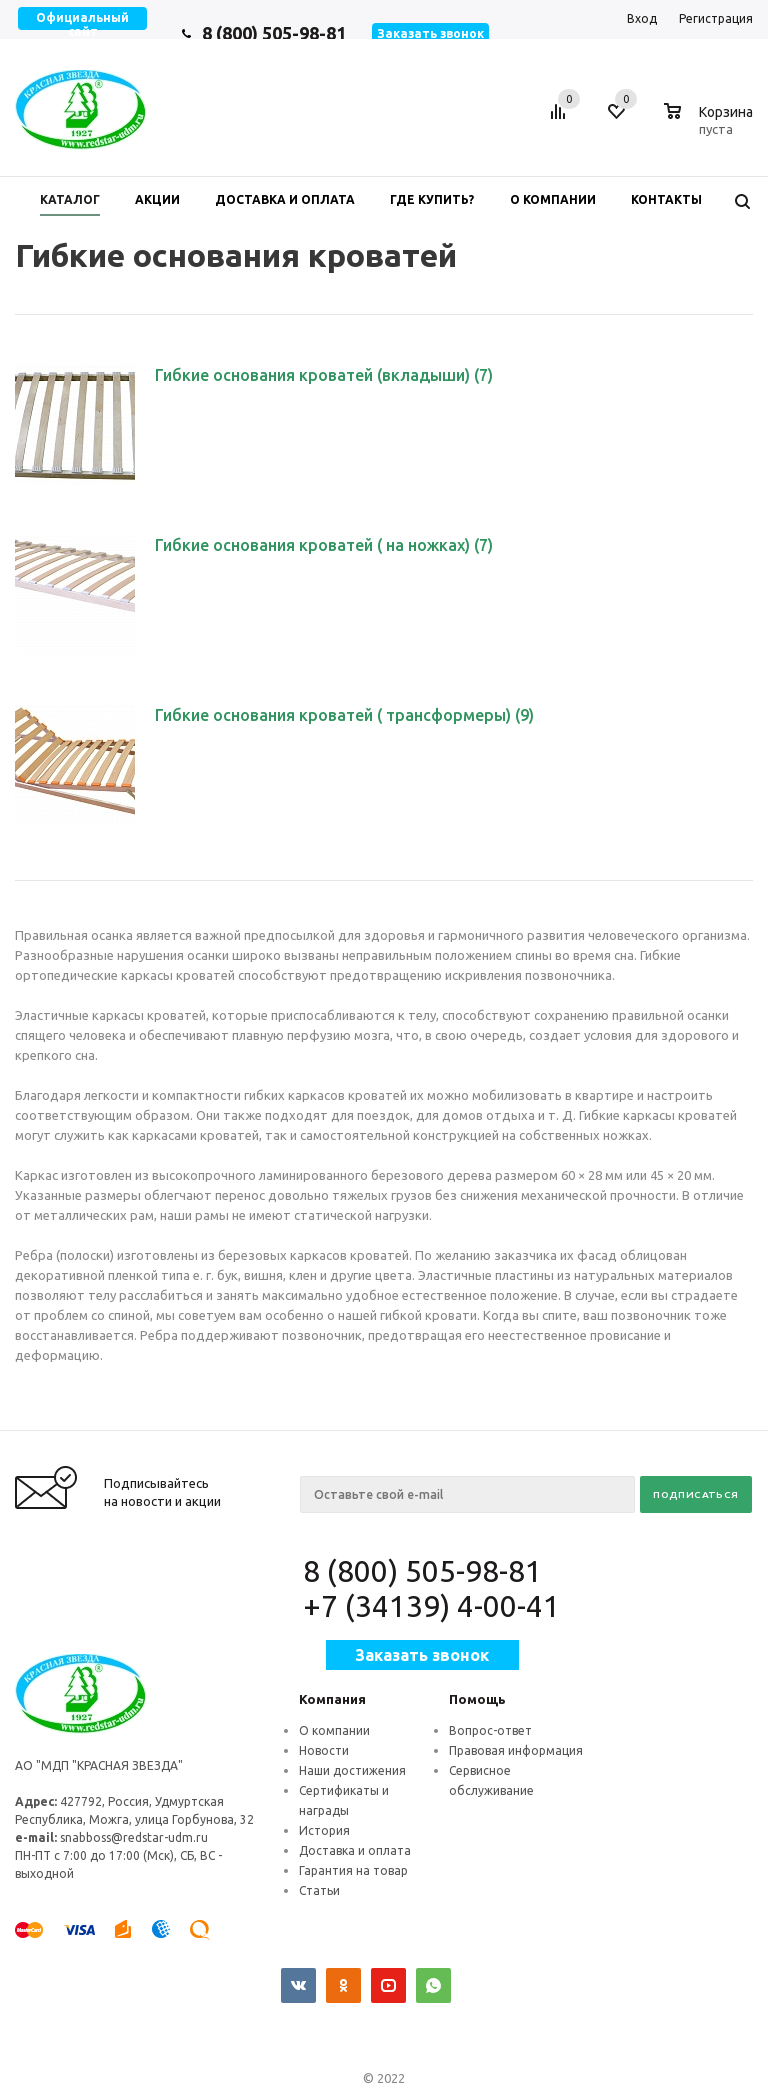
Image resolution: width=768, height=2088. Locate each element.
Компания (332, 1699)
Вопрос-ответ (490, 1730)
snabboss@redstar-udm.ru (134, 1837)
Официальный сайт (82, 24)
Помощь (477, 1699)
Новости (324, 1750)
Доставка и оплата (355, 1850)
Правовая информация (516, 1750)
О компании (334, 1730)
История (324, 1830)
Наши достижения (352, 1770)
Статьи (319, 1890)
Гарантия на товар (353, 1870)
